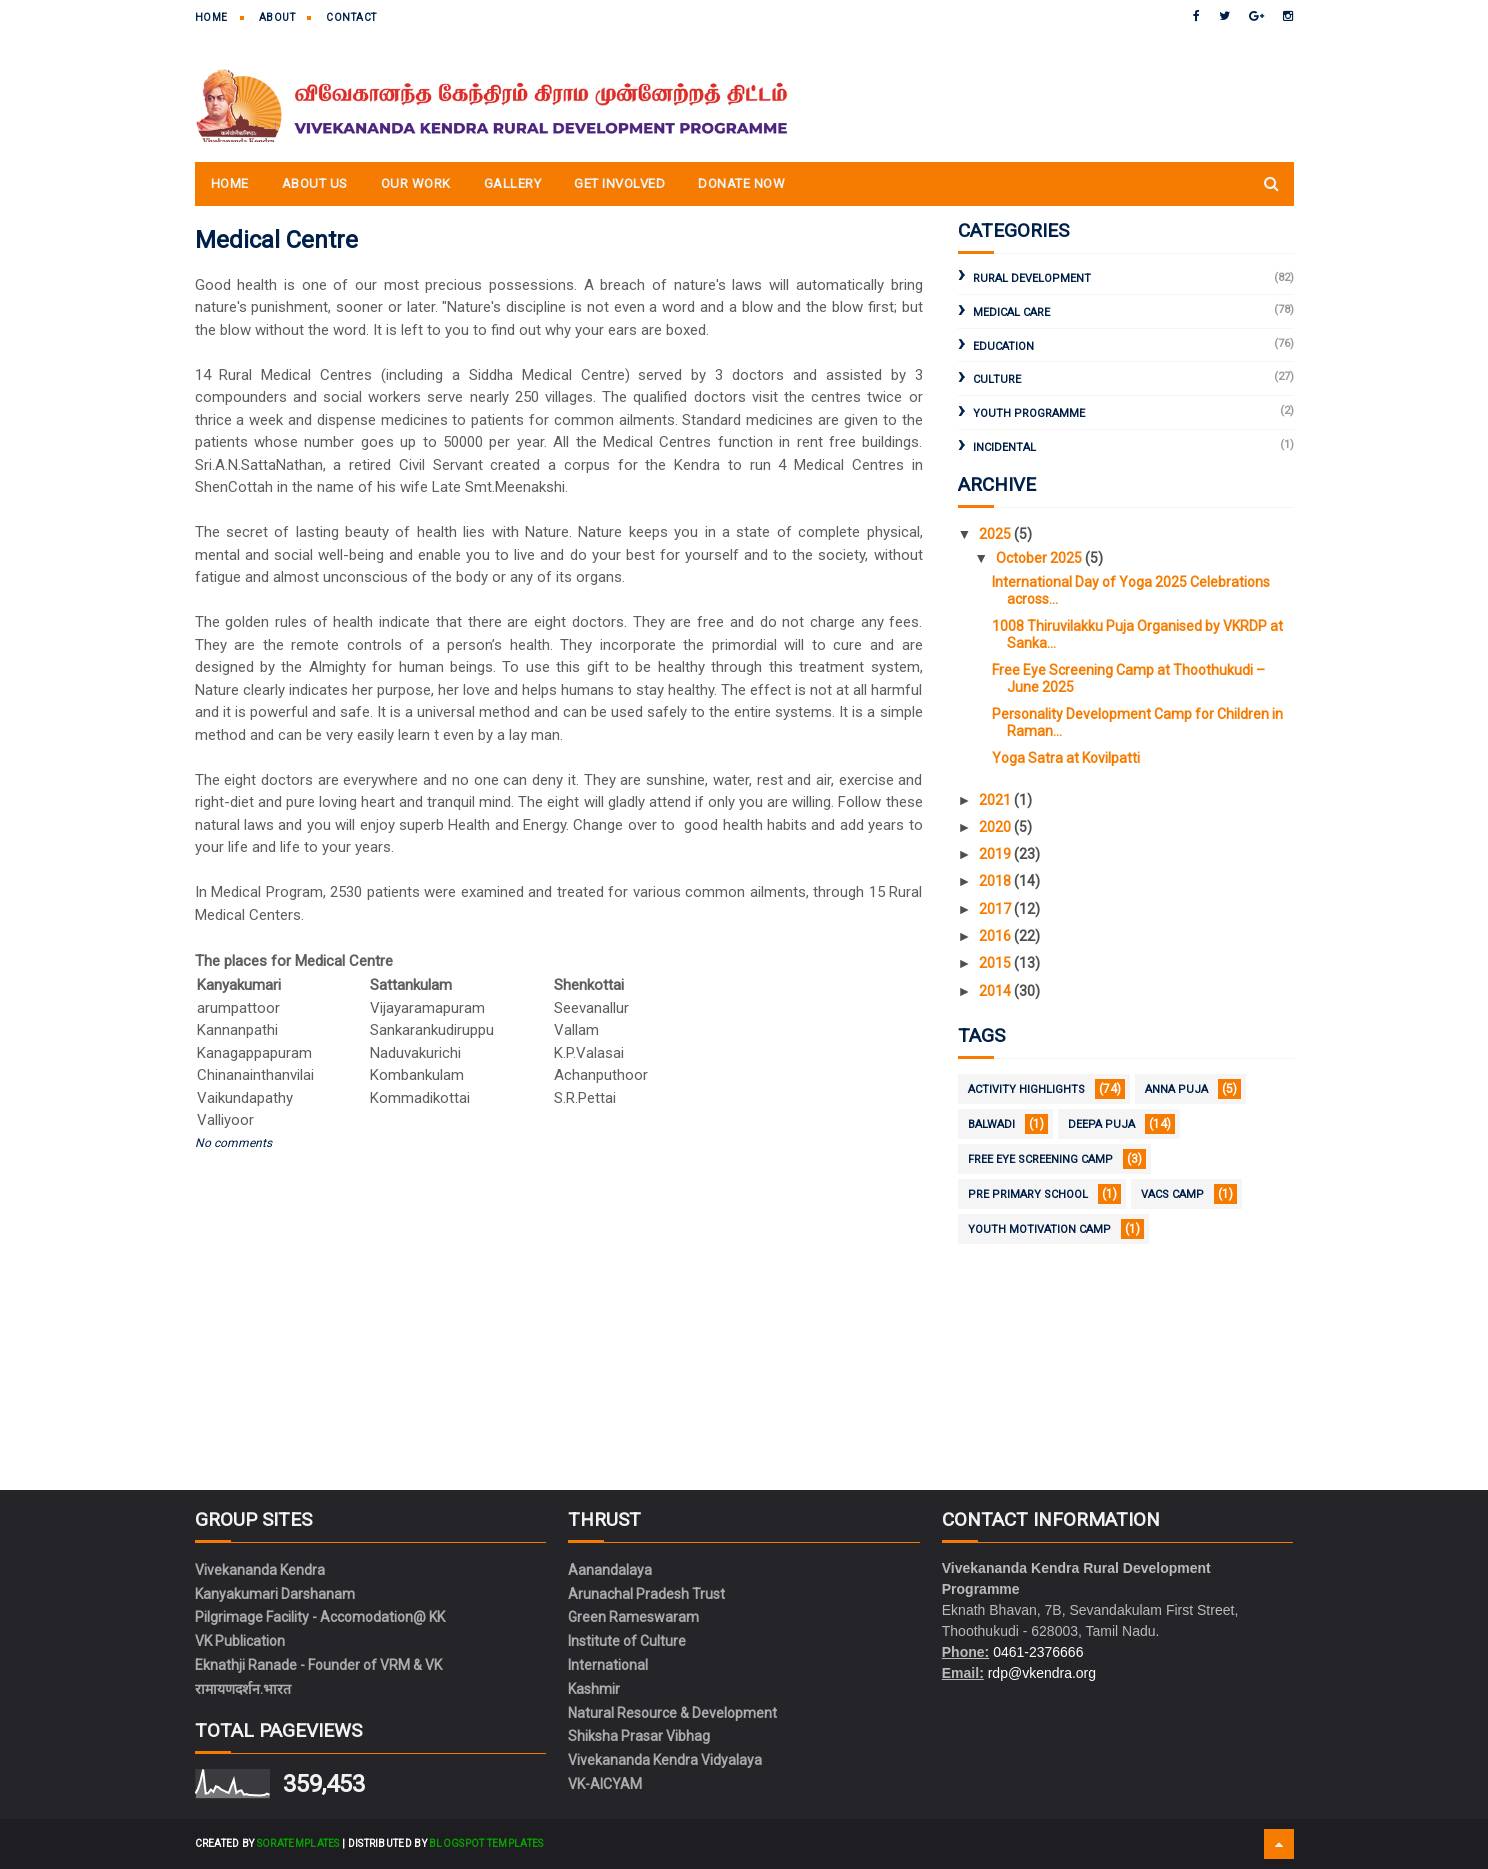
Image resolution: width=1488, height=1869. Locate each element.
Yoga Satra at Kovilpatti (1066, 758)
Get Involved (619, 183)
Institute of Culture (627, 1641)
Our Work (416, 183)
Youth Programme (1029, 413)
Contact (351, 17)
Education (1003, 346)
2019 (996, 854)
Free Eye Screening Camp (1040, 1159)
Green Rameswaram (633, 1617)
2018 (996, 881)
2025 (996, 534)
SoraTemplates (298, 1843)
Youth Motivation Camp (1039, 1229)
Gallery (513, 183)
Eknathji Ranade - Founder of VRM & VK (318, 1665)
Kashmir (594, 1689)
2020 (996, 827)
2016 (996, 936)
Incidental (1004, 447)
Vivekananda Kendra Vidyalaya (665, 1760)
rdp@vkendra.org (1042, 1673)
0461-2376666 (1038, 1652)
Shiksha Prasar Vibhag (639, 1736)
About (277, 17)
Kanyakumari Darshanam (275, 1594)
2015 (996, 963)
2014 (996, 991)
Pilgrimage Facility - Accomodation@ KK (320, 1617)
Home (211, 17)
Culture (997, 379)
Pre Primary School (1028, 1194)
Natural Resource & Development (672, 1713)
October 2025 (1040, 558)
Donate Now (741, 183)
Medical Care (1011, 312)
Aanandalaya (610, 1570)
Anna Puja (1176, 1089)
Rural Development (1032, 278)
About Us (315, 183)
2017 (996, 909)
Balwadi (991, 1124)
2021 (996, 800)
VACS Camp (1172, 1194)
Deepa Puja (1101, 1124)
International (608, 1665)
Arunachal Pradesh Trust (646, 1594)
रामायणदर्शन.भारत (243, 1689)
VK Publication (240, 1641)
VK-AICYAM (605, 1784)
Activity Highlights (1026, 1089)
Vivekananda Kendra (260, 1570)
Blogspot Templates (486, 1843)
